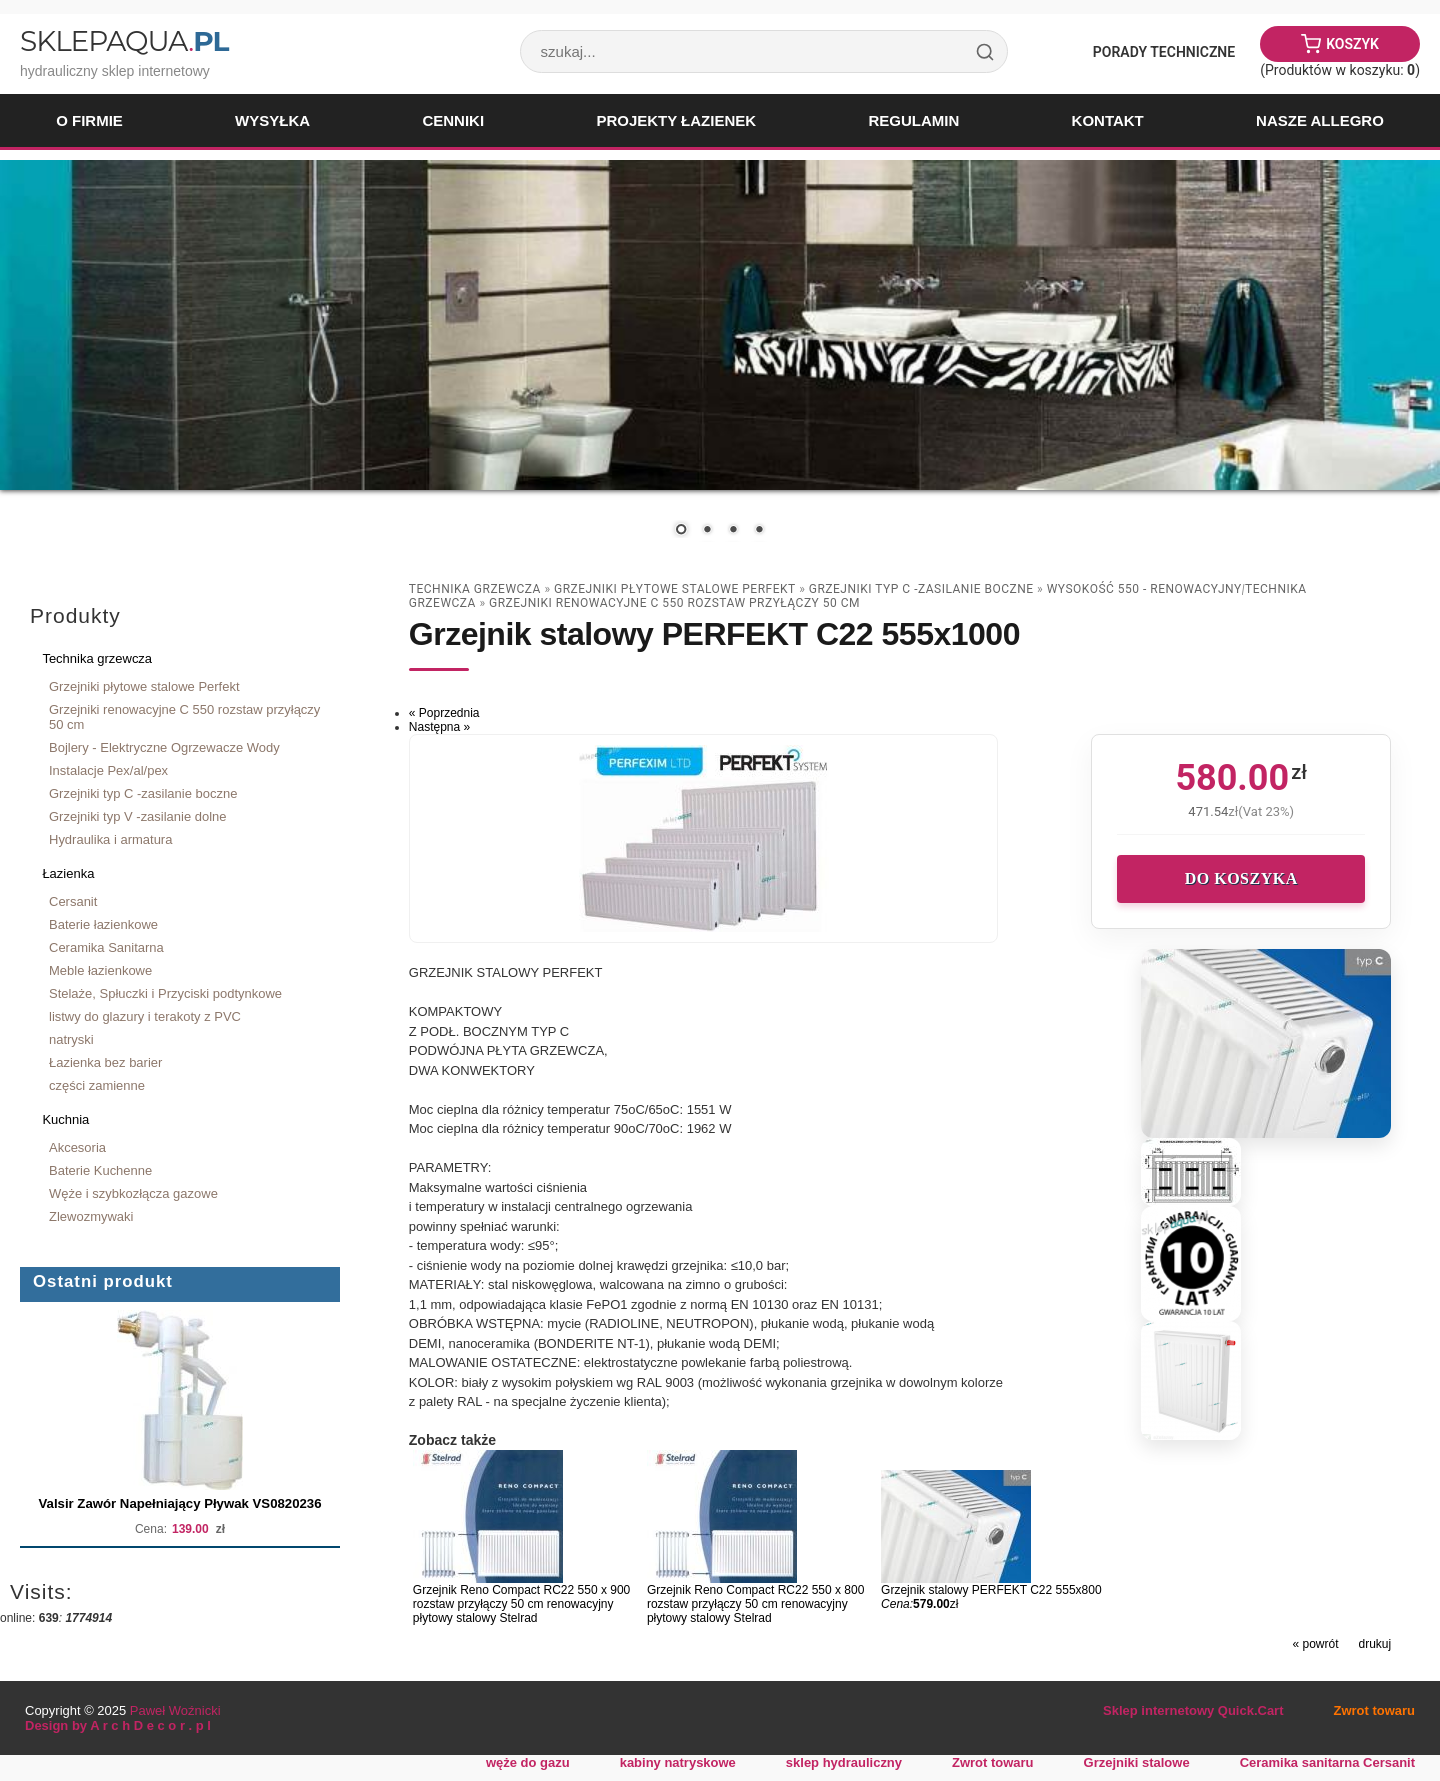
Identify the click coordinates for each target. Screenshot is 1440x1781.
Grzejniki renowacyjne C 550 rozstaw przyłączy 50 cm (184, 717)
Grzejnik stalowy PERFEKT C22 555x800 (991, 1590)
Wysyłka (272, 120)
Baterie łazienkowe (103, 924)
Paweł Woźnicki (175, 1710)
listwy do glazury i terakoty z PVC (145, 1016)
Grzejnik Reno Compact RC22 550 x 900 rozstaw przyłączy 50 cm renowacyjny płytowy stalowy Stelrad (521, 1604)
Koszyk (1352, 44)
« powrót (1315, 1644)
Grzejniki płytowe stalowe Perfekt (144, 686)
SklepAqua (124, 41)
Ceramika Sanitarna (106, 947)
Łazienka (68, 873)
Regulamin (913, 120)
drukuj (1375, 1644)
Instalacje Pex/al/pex (108, 770)
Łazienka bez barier (105, 1062)
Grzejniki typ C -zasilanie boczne (143, 793)
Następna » (439, 727)
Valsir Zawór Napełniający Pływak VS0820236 (180, 1503)
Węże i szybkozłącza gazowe (133, 1193)
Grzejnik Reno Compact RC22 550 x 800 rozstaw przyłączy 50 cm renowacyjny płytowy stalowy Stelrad (755, 1604)
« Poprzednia (444, 713)
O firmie (89, 120)
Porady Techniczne (1164, 52)
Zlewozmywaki (91, 1216)
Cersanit (73, 901)
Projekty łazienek (676, 120)
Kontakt (1108, 120)
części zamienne (97, 1085)
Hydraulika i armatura (110, 839)
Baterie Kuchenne (100, 1170)
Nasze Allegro (1320, 120)
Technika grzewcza (97, 658)
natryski (71, 1039)
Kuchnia (65, 1119)
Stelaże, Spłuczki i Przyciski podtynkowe (165, 993)
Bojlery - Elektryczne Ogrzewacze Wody (164, 747)
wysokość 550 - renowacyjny (1144, 589)
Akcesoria (77, 1147)
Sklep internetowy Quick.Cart (1193, 1710)
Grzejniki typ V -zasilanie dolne (138, 816)
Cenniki (453, 120)
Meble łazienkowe (100, 970)
